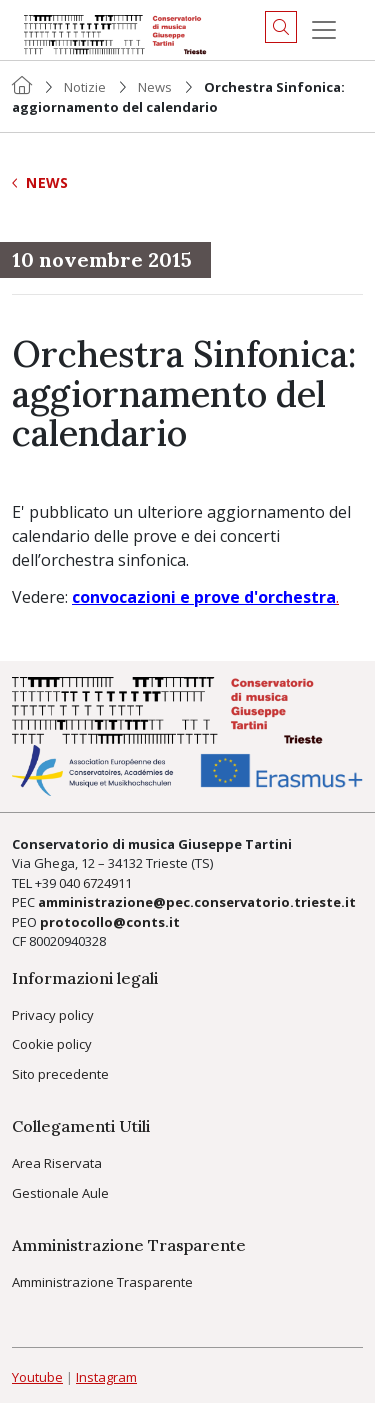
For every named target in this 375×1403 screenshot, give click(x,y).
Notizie (85, 87)
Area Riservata (57, 1163)
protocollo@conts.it (110, 922)
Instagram (106, 1377)
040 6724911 (95, 883)
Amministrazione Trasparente (102, 1282)
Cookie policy (52, 1044)
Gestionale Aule (60, 1193)
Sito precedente (60, 1074)
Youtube (37, 1377)
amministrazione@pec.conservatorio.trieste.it (197, 902)
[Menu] (324, 30)
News (155, 87)
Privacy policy (53, 1015)
